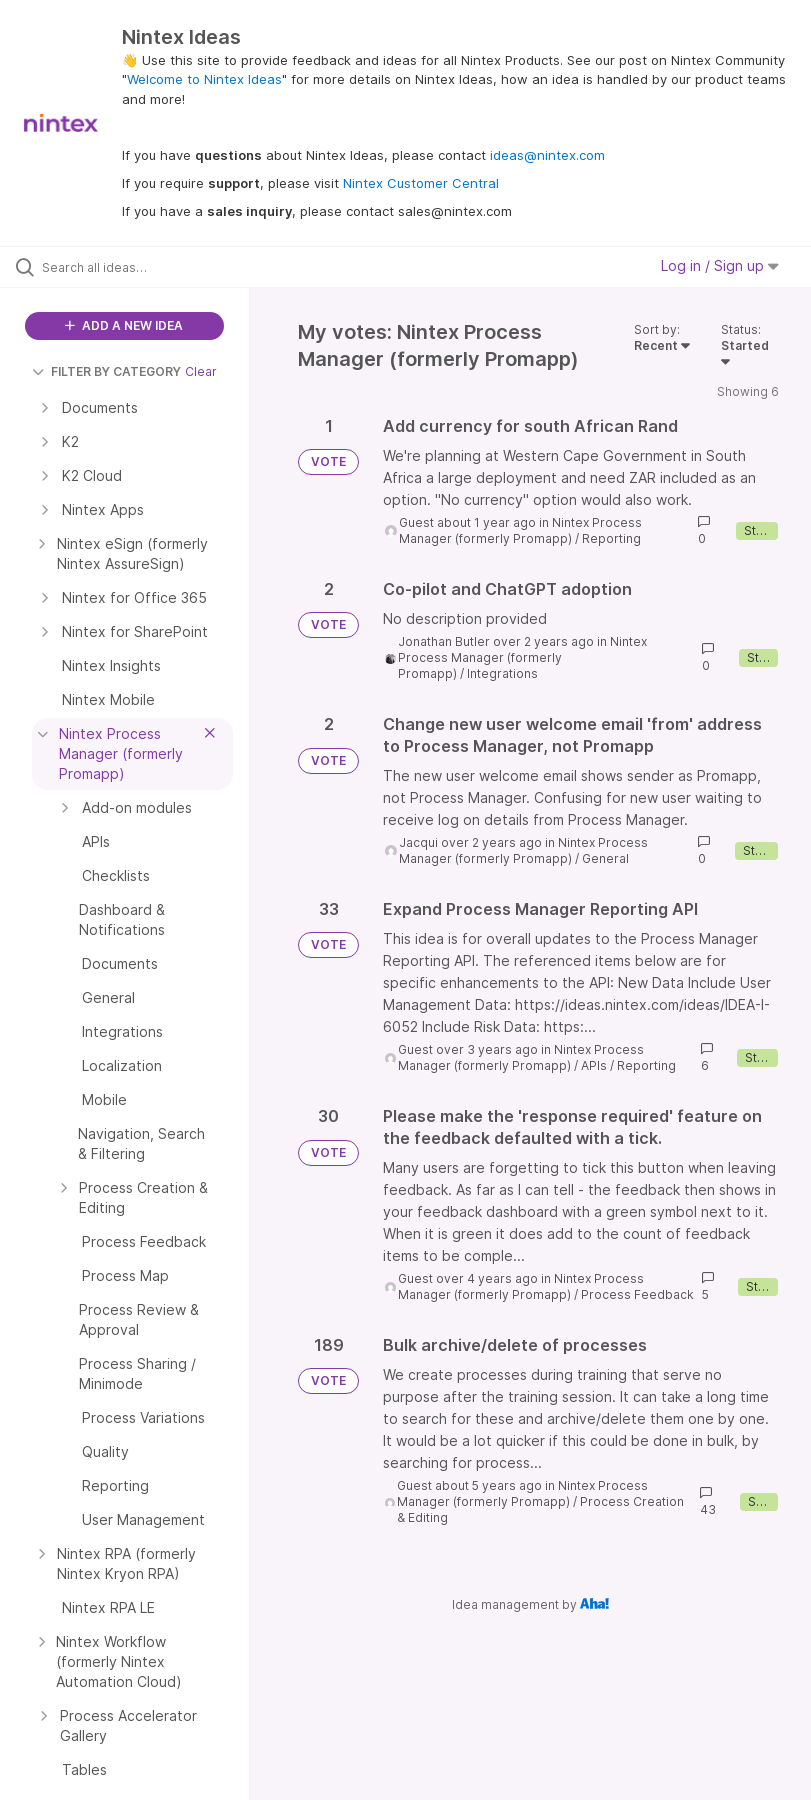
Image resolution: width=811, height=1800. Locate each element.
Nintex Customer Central (421, 183)
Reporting (611, 538)
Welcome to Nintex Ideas (204, 79)
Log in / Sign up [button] (720, 265)
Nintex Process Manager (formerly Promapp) (520, 530)
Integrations (502, 673)
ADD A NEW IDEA (124, 325)
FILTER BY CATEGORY (106, 371)
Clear (201, 371)
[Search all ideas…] (135, 267)
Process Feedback (637, 1294)
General (605, 858)
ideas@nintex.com (547, 155)
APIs (594, 1065)
